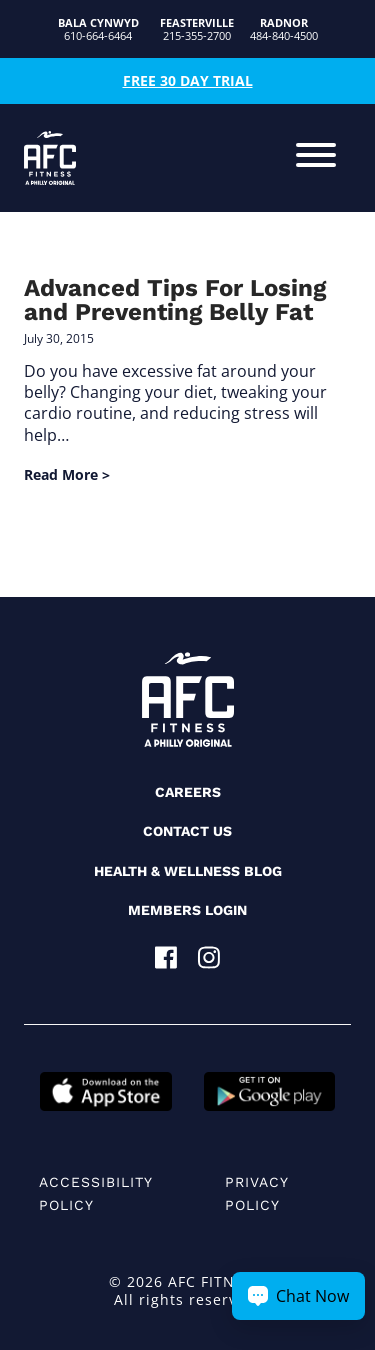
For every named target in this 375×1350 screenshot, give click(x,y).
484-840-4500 (284, 29)
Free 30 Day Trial (188, 80)
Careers (188, 792)
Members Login (187, 910)
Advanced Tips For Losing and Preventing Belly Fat (175, 300)
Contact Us (187, 831)
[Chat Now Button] (298, 1296)
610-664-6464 (98, 29)
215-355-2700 (197, 29)
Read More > (67, 474)
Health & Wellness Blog (188, 871)
